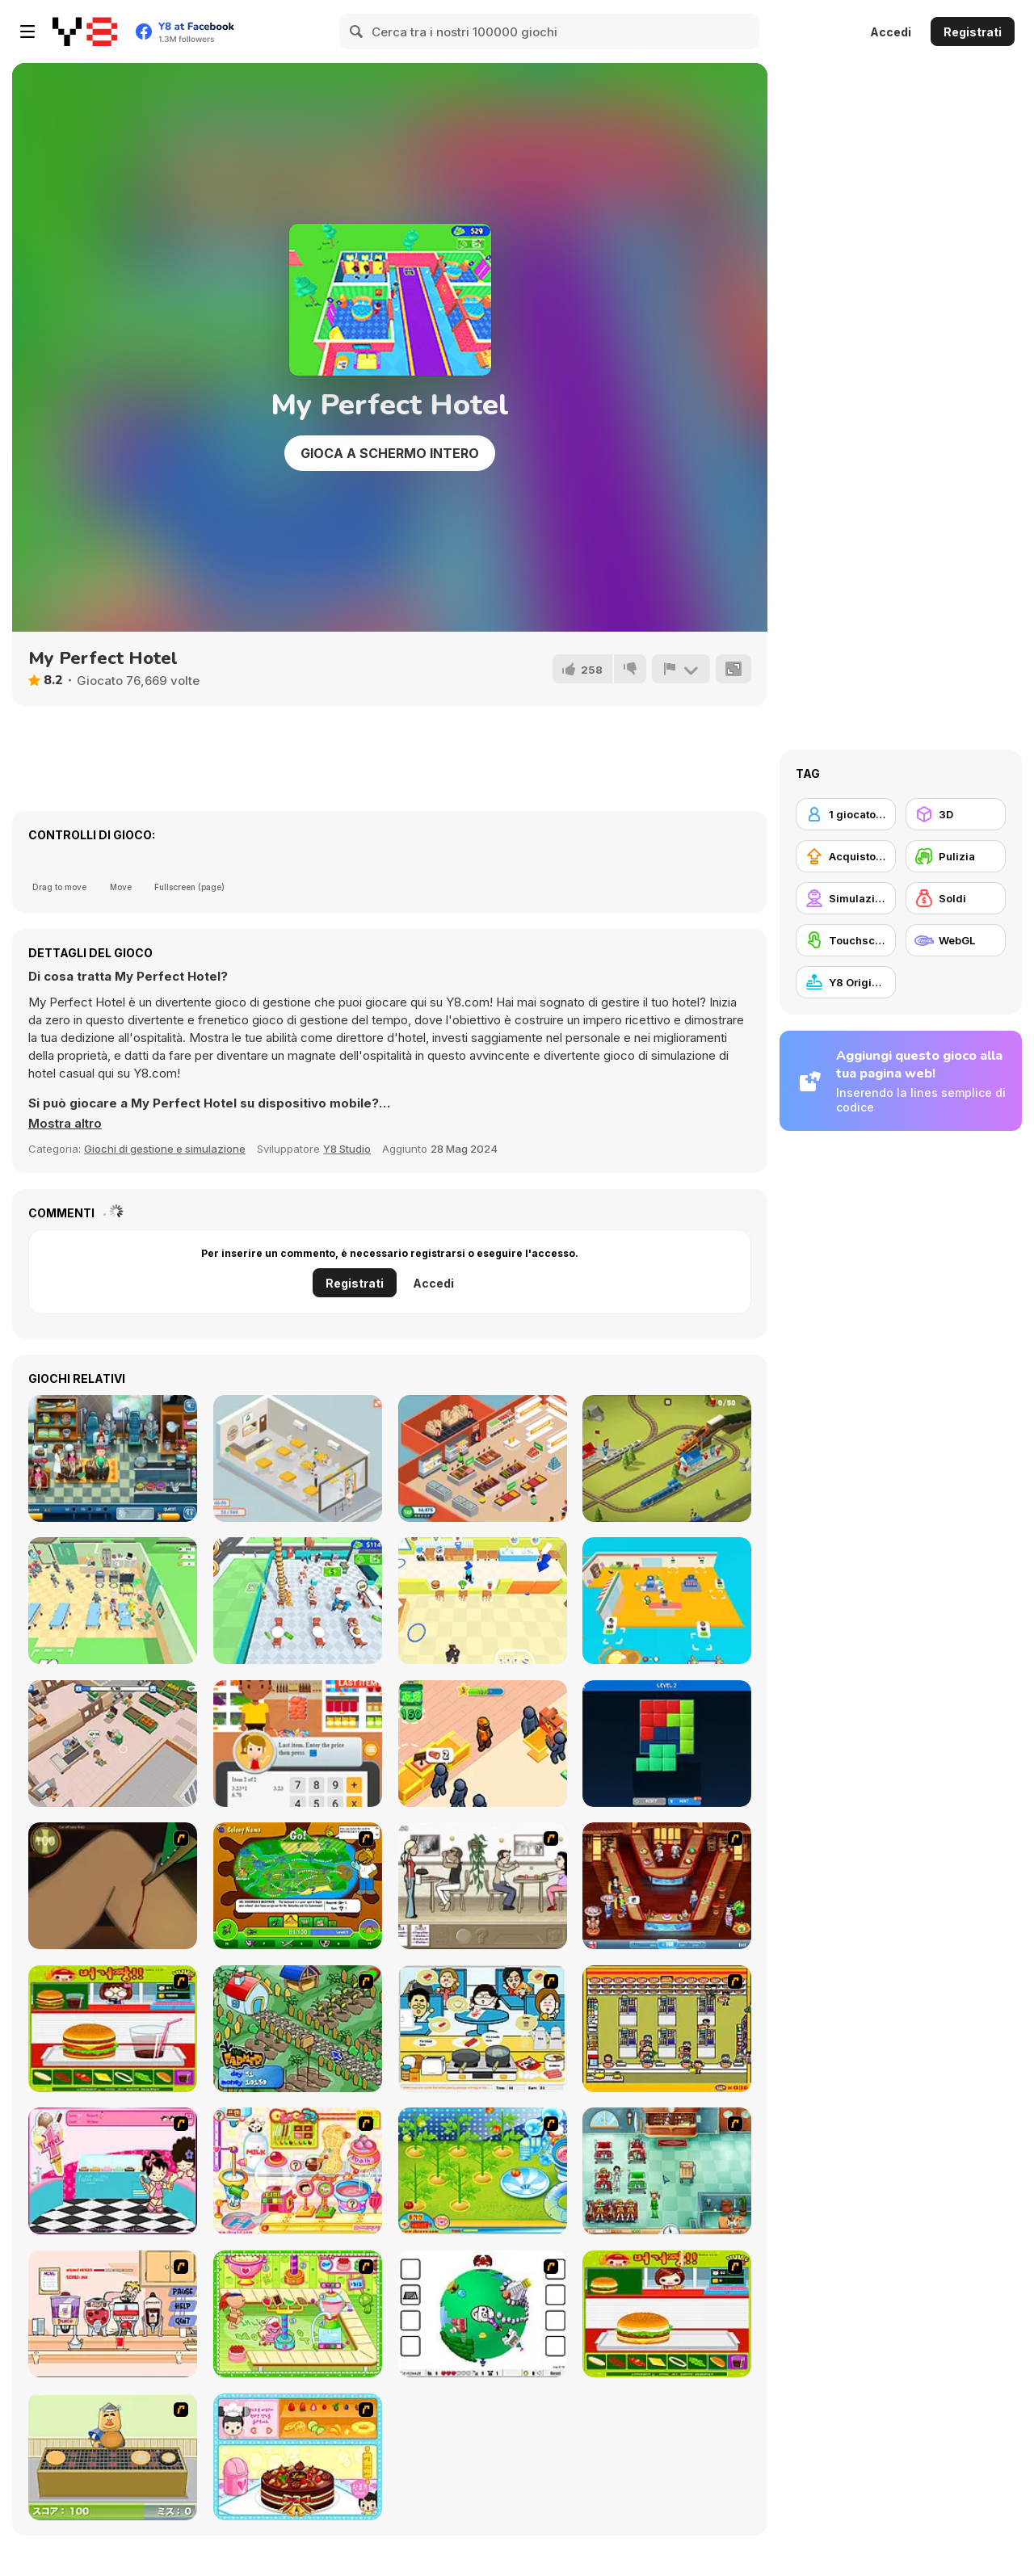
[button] (65, 1124)
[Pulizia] (956, 856)
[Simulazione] (846, 898)
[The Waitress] (482, 1885)
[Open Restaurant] (297, 1458)
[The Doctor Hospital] (112, 1458)
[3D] (956, 814)
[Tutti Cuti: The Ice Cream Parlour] (112, 2170)
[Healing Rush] (112, 1600)
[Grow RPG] (482, 2313)
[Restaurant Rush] (482, 1600)
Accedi (890, 32)
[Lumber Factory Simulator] (482, 1743)
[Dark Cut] (112, 1885)
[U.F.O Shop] (666, 2028)
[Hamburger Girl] (666, 2313)
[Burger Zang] (112, 2028)
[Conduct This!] (666, 1458)
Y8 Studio (347, 1148)
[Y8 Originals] (846, 982)
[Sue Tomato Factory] (482, 2170)
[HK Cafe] (482, 2028)
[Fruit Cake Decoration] (297, 2456)
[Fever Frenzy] (666, 2170)
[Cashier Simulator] (297, 1743)
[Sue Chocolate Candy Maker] (297, 2170)
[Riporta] (681, 668)
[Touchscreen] (846, 940)
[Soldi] (956, 898)
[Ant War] (297, 1885)
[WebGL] (956, 940)
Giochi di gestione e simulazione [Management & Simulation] (165, 1148)
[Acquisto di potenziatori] (846, 856)
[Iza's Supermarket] (112, 1743)
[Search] (357, 31)
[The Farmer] (297, 2028)
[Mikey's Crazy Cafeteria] (112, 2313)
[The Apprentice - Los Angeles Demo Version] (666, 1885)
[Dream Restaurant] (297, 1600)
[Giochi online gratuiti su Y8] (85, 31)
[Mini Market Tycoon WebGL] (666, 1600)
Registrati (973, 32)
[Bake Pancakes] (112, 2456)
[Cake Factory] (297, 2313)
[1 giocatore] (846, 814)
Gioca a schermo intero (390, 453)
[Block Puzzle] (666, 1743)
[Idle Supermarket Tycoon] (482, 1458)
